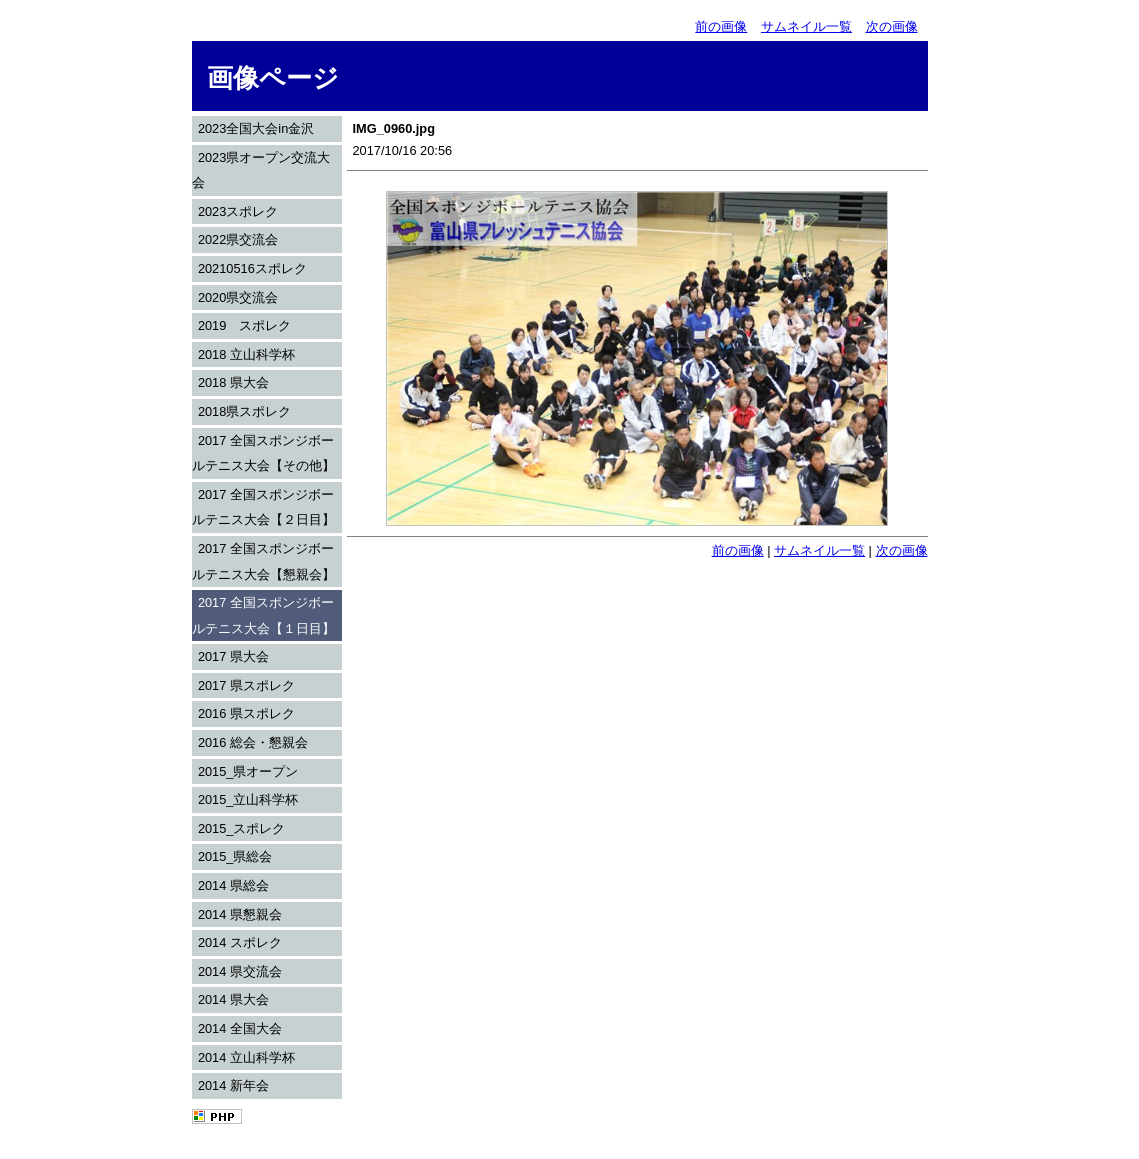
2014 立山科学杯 (246, 1057)
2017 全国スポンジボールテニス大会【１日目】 (263, 615)
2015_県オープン (248, 771)
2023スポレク (238, 211)
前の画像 (721, 26)
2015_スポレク (242, 828)
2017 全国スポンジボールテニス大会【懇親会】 (263, 561)
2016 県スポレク (246, 713)
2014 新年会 (233, 1085)
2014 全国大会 (240, 1028)
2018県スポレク (244, 411)
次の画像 (892, 26)
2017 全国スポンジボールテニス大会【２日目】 (263, 507)
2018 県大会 (233, 382)
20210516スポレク (252, 268)
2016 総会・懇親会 (253, 742)
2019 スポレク (244, 325)
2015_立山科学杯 (248, 799)
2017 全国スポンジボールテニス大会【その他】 (263, 453)
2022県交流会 (238, 239)
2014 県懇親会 (240, 914)
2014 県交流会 (240, 971)
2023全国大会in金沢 (256, 128)
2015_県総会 (235, 856)
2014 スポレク (240, 942)
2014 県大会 (233, 999)
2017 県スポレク (246, 685)
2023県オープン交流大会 (261, 170)
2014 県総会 (233, 885)
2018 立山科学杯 (246, 354)
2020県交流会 (238, 297)
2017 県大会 (233, 656)
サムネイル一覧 (806, 26)
